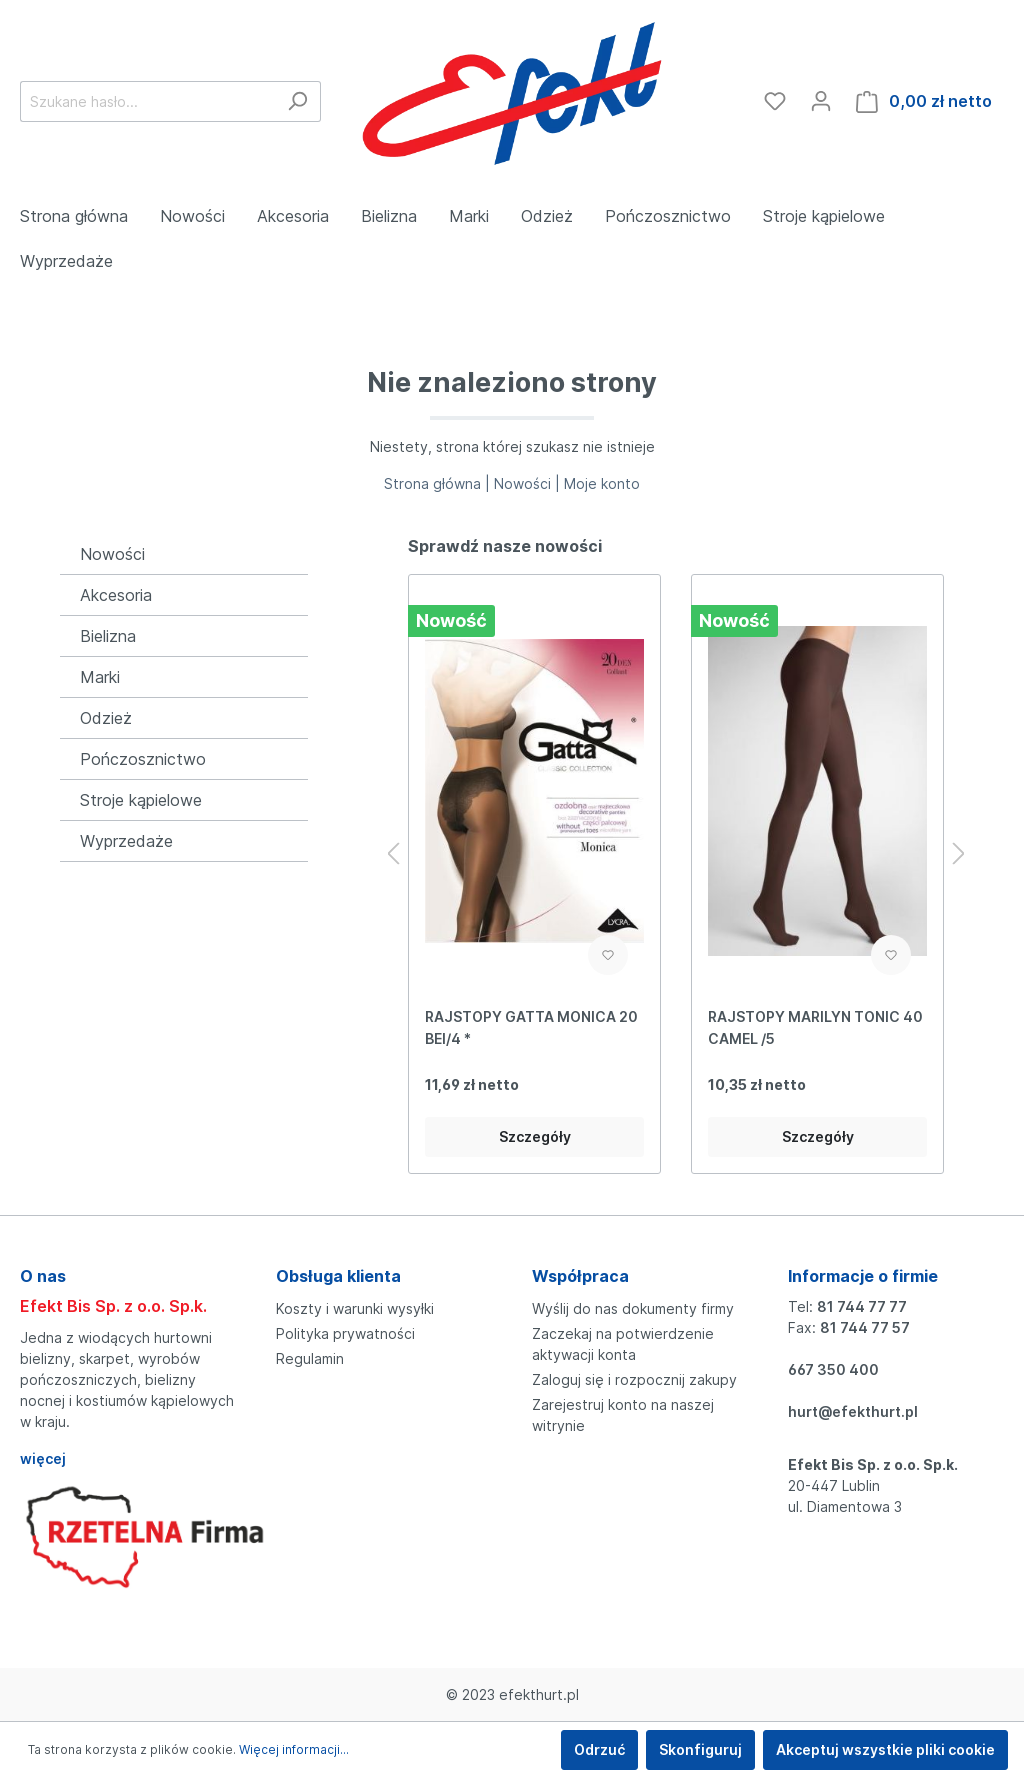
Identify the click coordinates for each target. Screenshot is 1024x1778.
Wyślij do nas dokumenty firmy (633, 1308)
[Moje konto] (821, 101)
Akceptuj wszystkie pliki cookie (885, 1749)
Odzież (106, 718)
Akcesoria (116, 595)
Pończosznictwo (143, 759)
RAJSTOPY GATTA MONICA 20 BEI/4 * (531, 1027)
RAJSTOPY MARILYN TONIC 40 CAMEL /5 (815, 1027)
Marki (100, 677)
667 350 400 (833, 1369)
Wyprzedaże (126, 841)
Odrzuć (599, 1749)
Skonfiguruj (700, 1749)
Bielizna (108, 636)
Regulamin (310, 1358)
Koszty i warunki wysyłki (355, 1308)
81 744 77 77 (862, 1306)
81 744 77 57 (865, 1327)
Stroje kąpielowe (141, 800)
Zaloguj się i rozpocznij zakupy (634, 1379)
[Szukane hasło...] (147, 101)
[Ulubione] (775, 101)
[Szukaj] (297, 101)
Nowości (112, 554)
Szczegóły (535, 1136)
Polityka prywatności (345, 1333)
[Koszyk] (924, 101)
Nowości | (529, 483)
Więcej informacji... (294, 1749)
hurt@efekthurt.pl (853, 1411)
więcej (43, 1458)
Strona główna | (439, 483)
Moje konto (602, 483)
